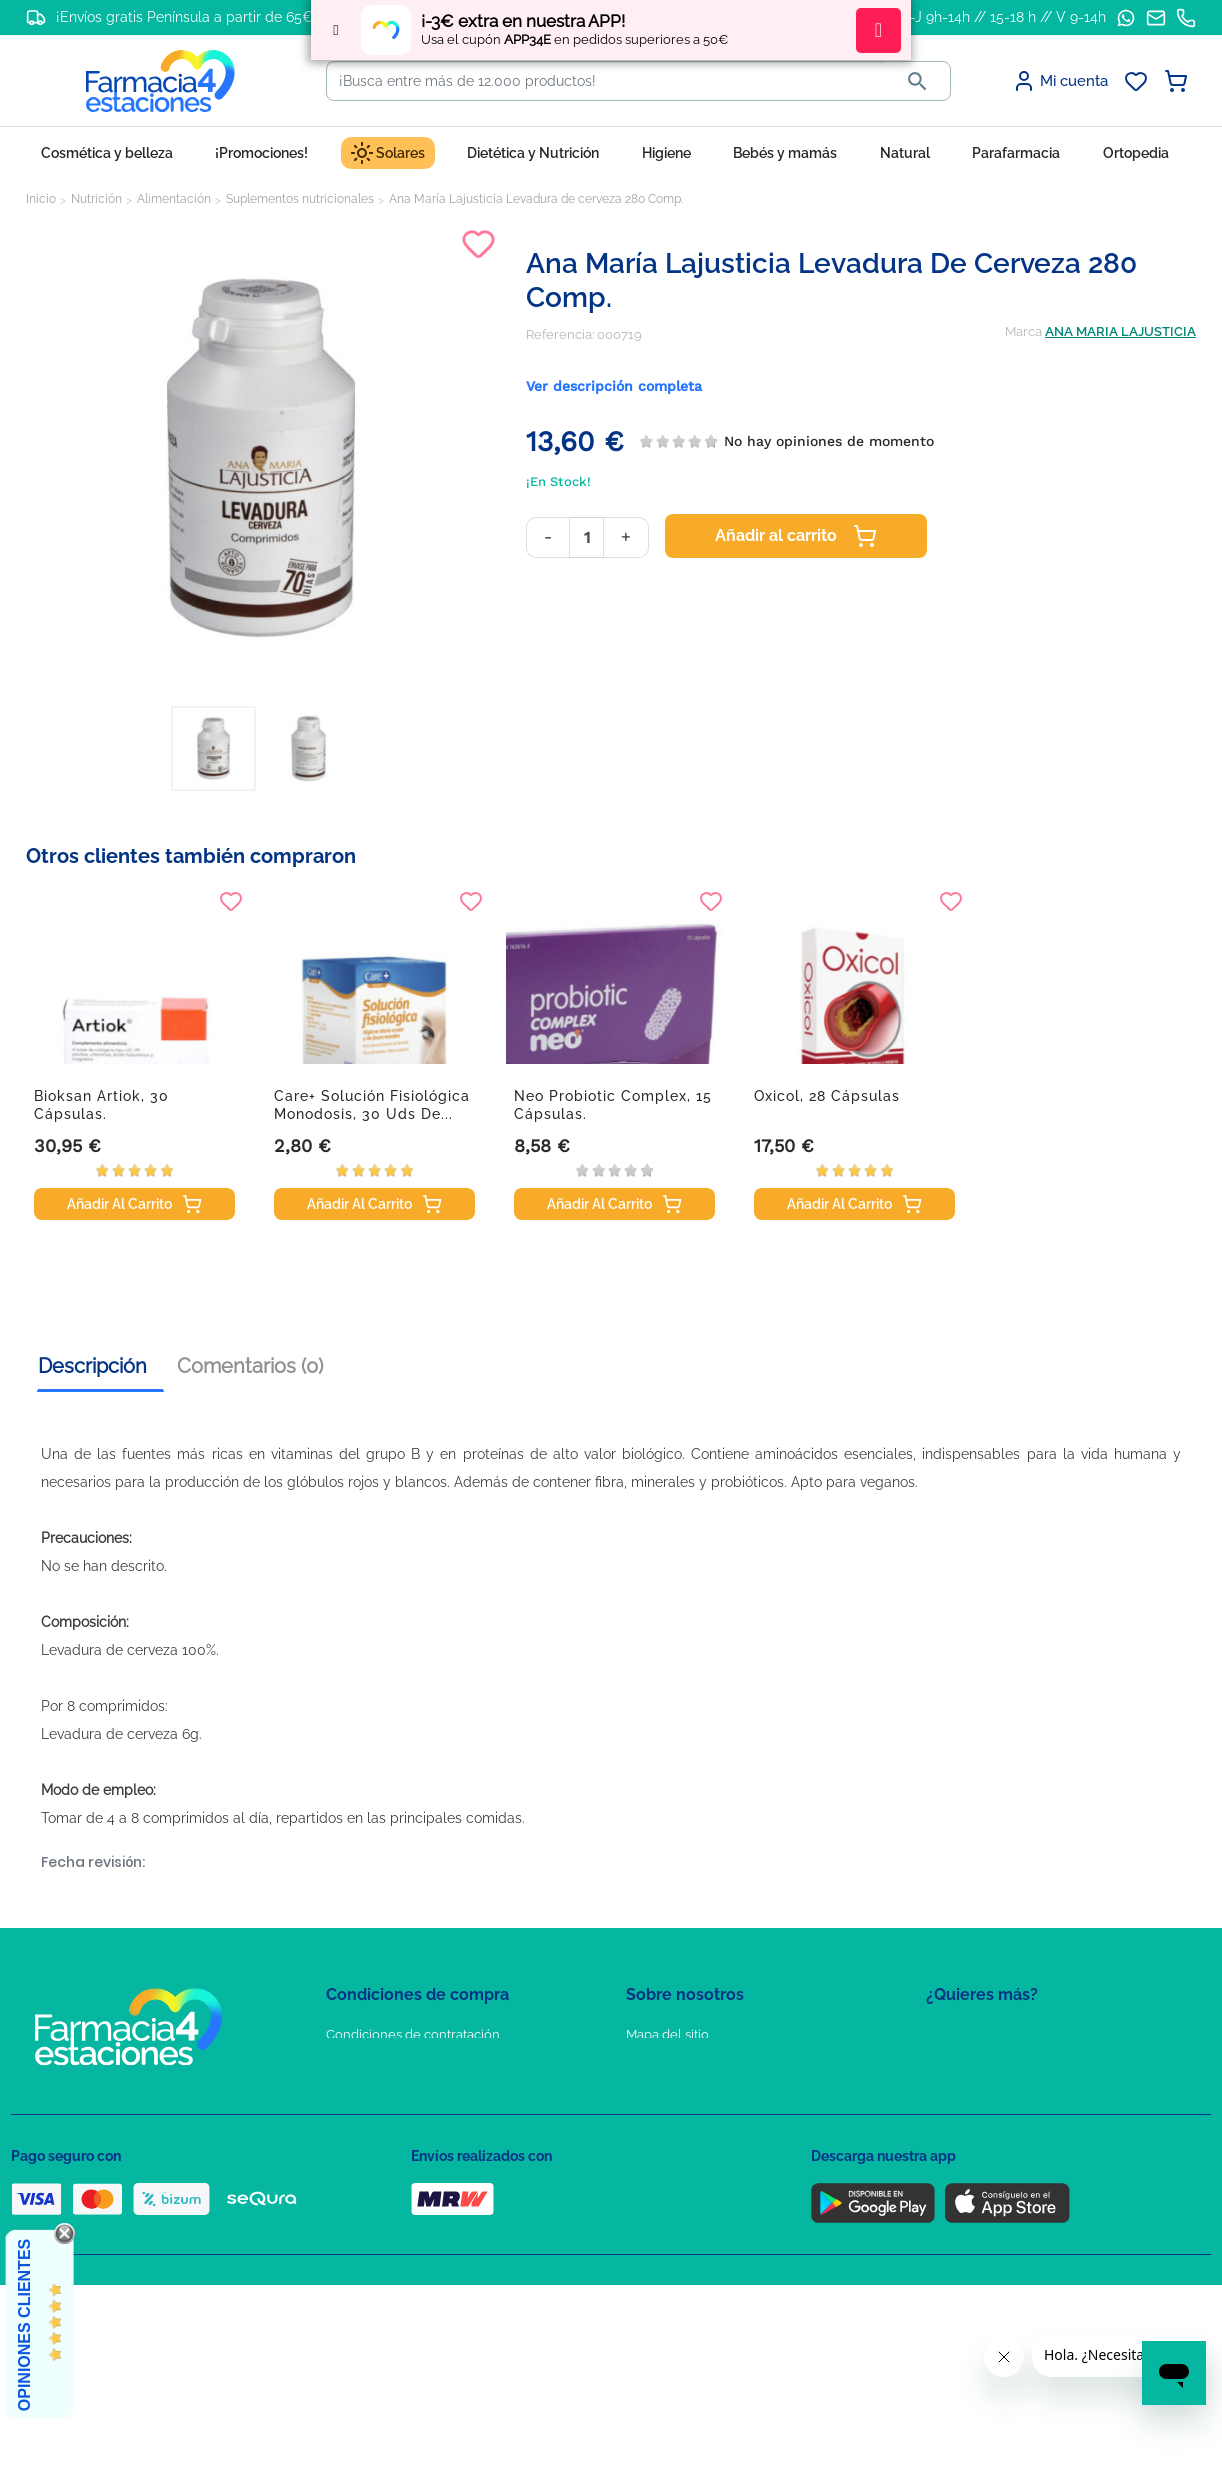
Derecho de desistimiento (404, 2208)
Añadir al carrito (796, 536)
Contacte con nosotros (694, 2092)
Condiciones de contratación (413, 2034)
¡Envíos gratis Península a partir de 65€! (186, 17)
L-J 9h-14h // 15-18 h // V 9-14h (1004, 17)
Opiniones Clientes (24, 2325)
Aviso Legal (361, 2121)
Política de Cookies (383, 2092)
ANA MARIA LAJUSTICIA (1120, 331)
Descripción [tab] (92, 1366)
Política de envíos (379, 2179)
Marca (1023, 331)
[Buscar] (606, 81)
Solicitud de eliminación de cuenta (731, 2121)
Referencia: (560, 334)
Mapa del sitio (667, 2034)
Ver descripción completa (614, 386)
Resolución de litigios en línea (416, 2237)
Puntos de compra (381, 2150)
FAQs (642, 2063)
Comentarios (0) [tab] (250, 1366)
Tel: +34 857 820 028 (686, 2150)
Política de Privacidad (390, 2063)
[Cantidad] (586, 537)
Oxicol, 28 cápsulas (827, 1096)
